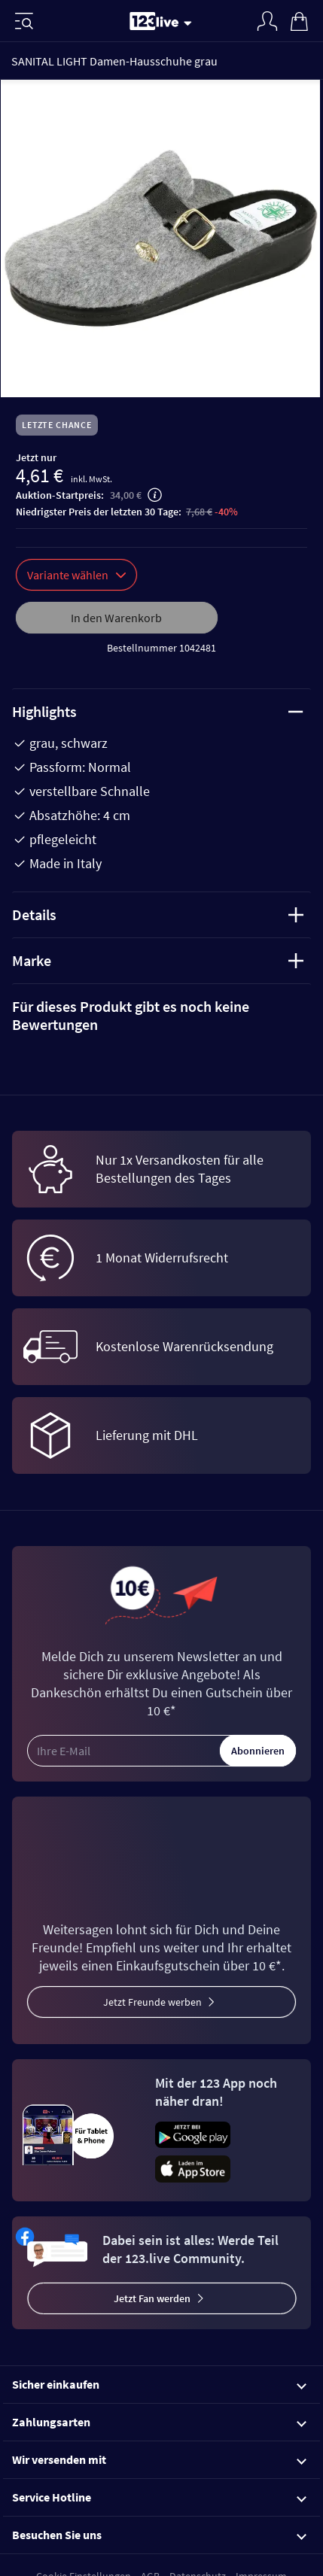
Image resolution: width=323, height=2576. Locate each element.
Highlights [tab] (157, 711)
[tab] (161, 1015)
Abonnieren (258, 1750)
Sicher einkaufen (159, 2384)
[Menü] (24, 21)
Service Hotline (159, 2497)
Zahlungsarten (159, 2421)
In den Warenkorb (116, 617)
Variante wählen (76, 574)
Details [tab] (157, 914)
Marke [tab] (157, 960)
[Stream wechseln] (190, 22)
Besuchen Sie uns (159, 2534)
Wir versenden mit (159, 2459)
